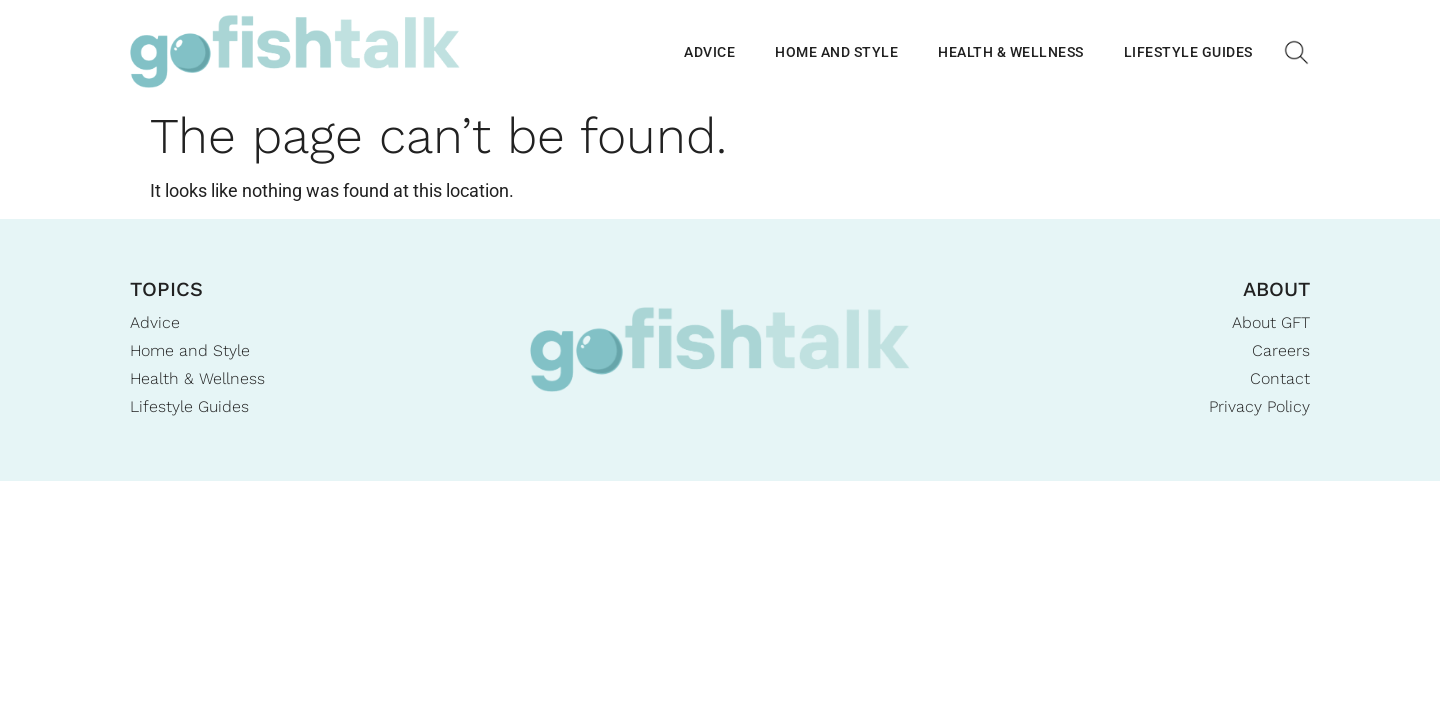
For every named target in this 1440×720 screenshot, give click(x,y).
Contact (1280, 378)
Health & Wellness (1011, 52)
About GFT (1271, 322)
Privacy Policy (1259, 406)
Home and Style (836, 52)
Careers (1281, 350)
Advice (709, 52)
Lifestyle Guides (1188, 52)
